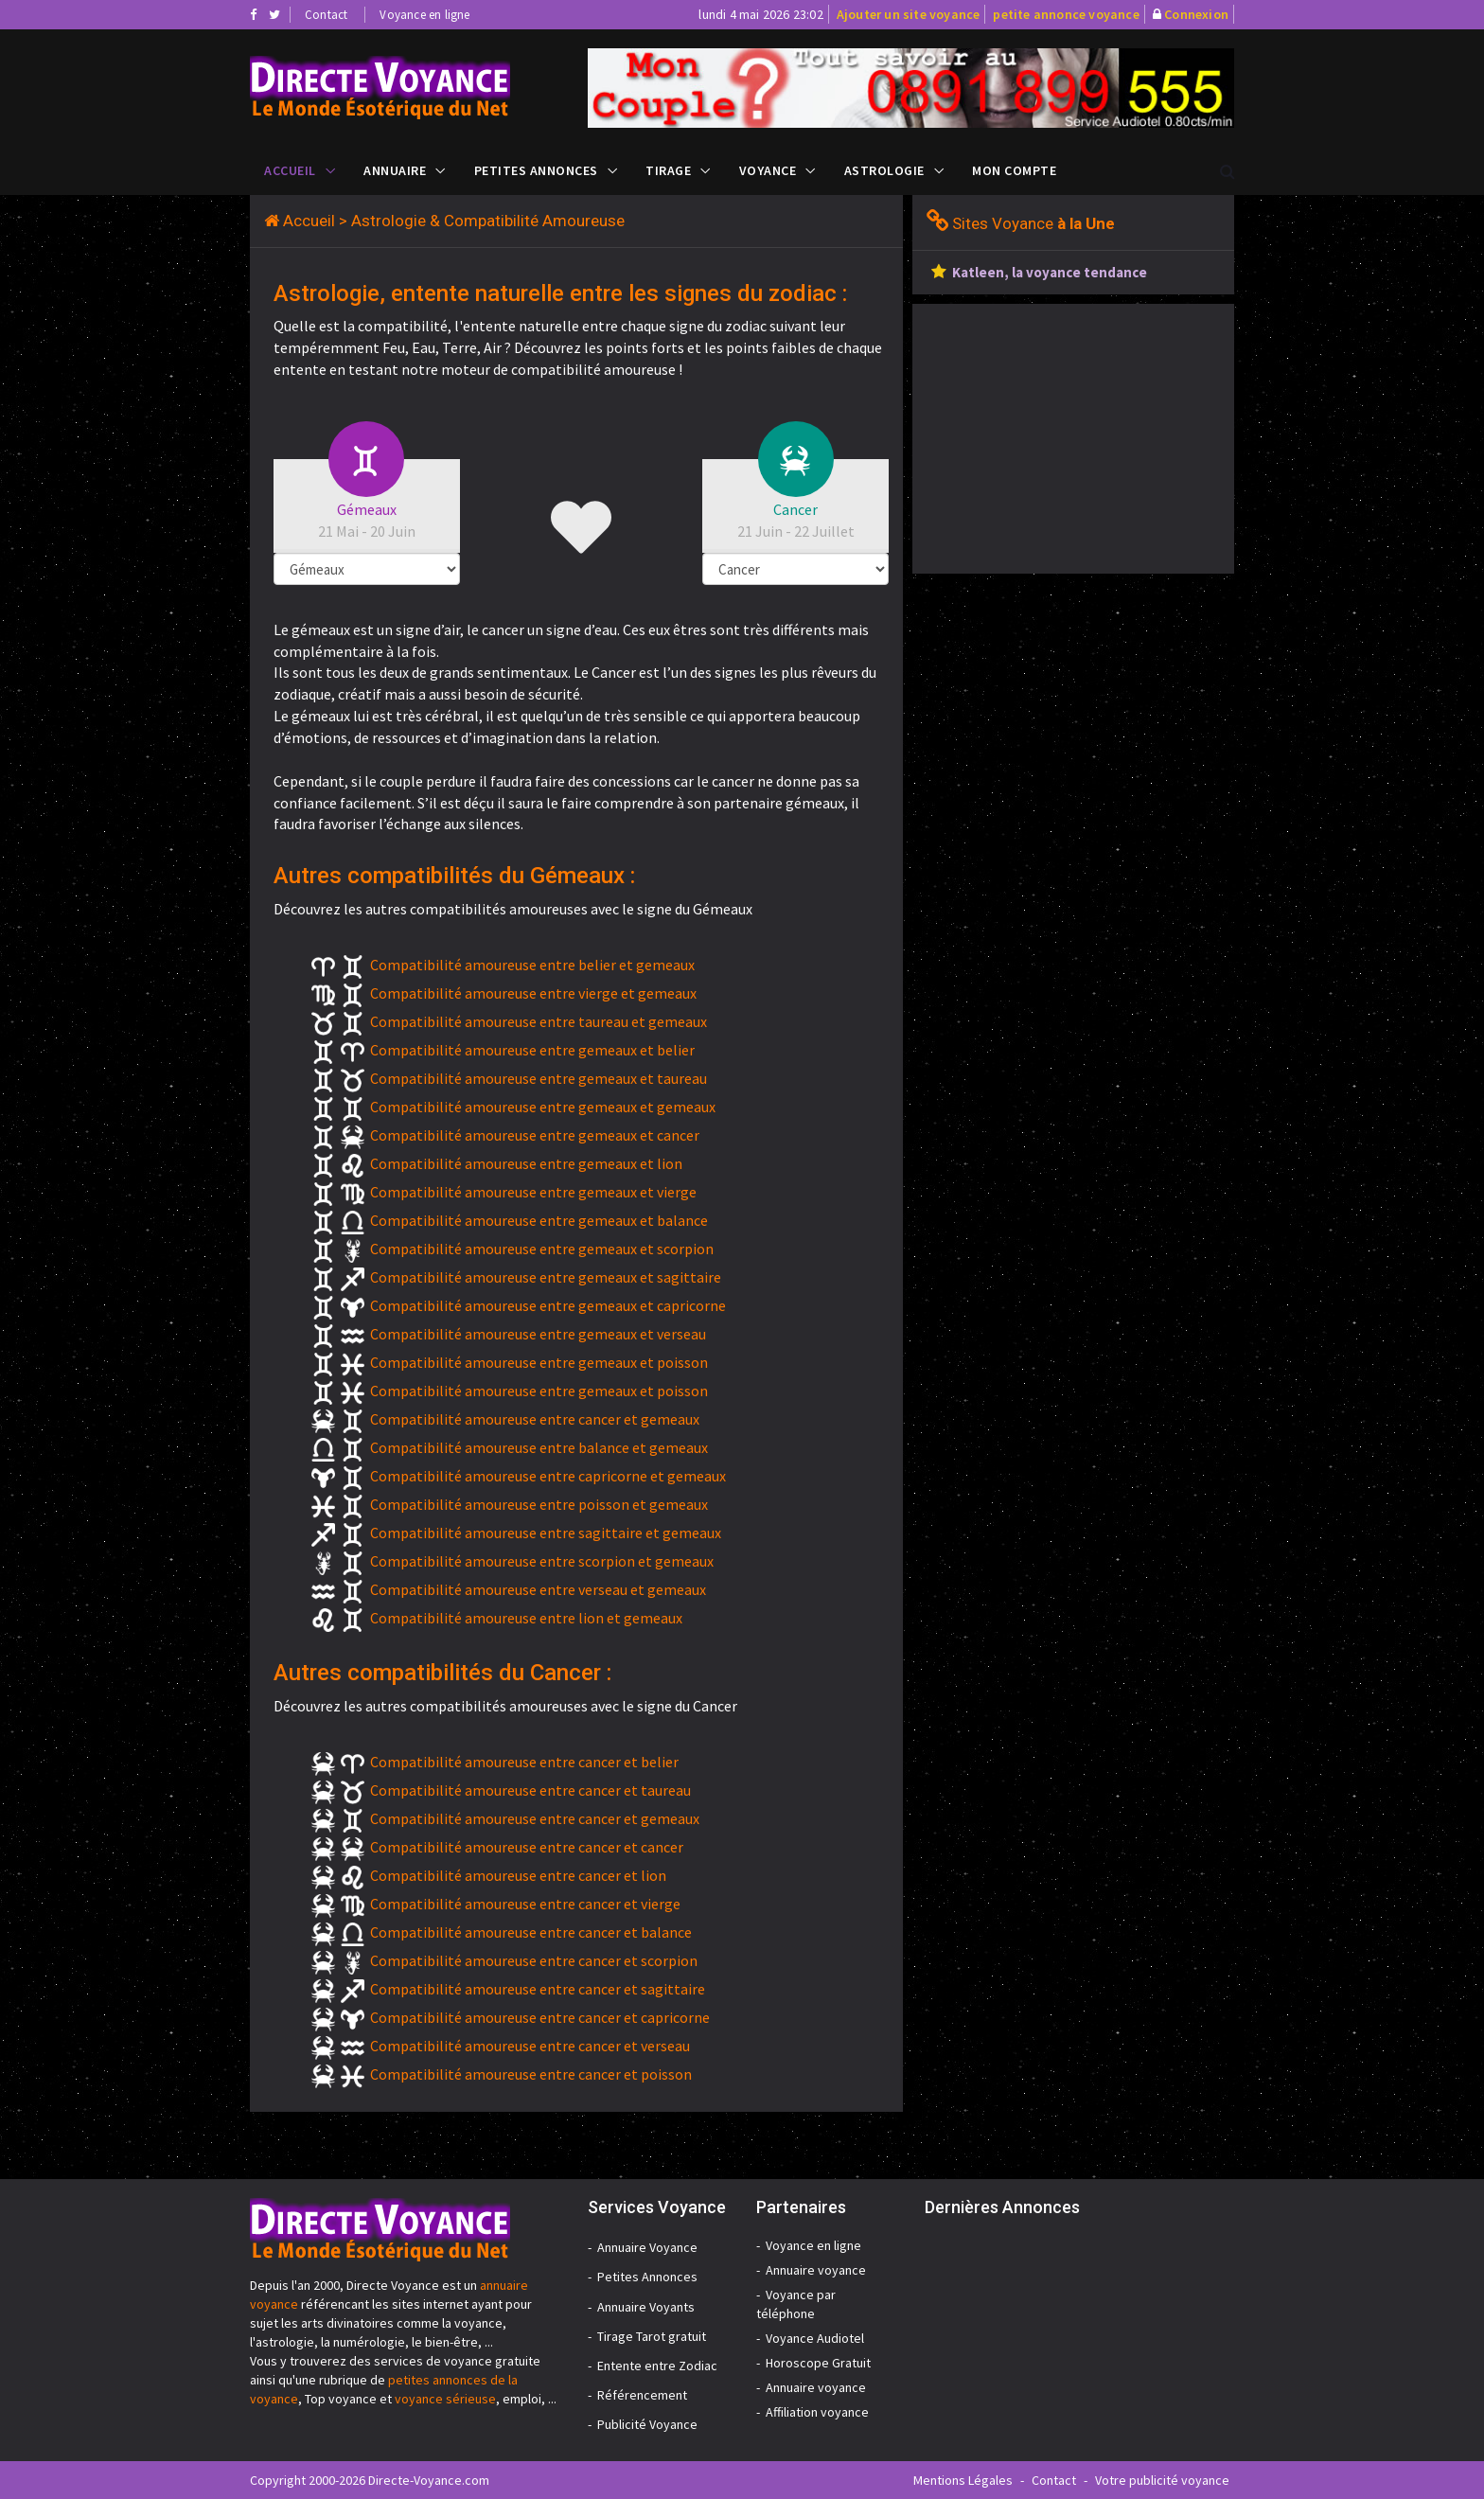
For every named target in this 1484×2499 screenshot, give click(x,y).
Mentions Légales (963, 2480)
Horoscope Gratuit (818, 2362)
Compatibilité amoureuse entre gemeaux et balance (539, 1220)
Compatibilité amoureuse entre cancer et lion (518, 1875)
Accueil (290, 170)
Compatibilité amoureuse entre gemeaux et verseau (538, 1333)
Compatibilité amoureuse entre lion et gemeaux (526, 1617)
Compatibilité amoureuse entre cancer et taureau (530, 1790)
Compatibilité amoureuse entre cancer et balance (531, 1932)
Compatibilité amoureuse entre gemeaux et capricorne (548, 1305)
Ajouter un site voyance (908, 14)
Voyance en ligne (424, 15)
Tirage (668, 170)
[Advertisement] (1071, 436)
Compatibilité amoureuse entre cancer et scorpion (534, 1960)
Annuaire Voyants (646, 2306)
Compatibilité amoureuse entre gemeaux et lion (526, 1163)
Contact (326, 15)
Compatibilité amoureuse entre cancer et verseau (530, 2045)
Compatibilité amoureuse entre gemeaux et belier (532, 1049)
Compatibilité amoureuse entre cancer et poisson (531, 2074)
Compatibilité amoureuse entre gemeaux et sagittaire (545, 1276)
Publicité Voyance (647, 2424)
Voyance (768, 170)
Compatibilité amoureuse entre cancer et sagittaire (537, 1988)
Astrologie (884, 170)
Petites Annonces (536, 170)
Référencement (642, 2394)
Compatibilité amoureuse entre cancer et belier (524, 1761)
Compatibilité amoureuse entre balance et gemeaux (539, 1447)
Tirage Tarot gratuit (651, 2336)
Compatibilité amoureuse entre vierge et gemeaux (533, 993)
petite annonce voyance (1066, 14)
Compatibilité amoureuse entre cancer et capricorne (540, 2017)
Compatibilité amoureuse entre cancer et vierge (525, 1903)
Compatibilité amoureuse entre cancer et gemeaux (534, 1418)
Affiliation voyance (817, 2411)
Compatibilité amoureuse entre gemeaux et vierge (533, 1191)
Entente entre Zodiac (657, 2365)
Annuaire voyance (816, 2269)
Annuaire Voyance (647, 2247)
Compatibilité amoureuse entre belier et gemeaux (532, 964)
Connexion (1196, 14)
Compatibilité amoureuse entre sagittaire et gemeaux (545, 1532)
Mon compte (1014, 170)
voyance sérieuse (445, 2398)
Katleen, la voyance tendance (1049, 272)
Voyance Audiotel (815, 2338)
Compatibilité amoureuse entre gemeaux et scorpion (542, 1248)
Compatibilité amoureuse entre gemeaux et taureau (538, 1078)
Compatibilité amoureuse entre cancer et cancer (526, 1846)
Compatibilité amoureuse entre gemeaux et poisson (539, 1362)
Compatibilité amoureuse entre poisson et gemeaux (539, 1504)
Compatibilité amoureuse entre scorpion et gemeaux (542, 1560)
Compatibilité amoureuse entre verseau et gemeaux (538, 1589)
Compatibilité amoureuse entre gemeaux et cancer (534, 1134)
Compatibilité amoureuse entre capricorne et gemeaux (548, 1475)
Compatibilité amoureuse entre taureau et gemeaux (538, 1021)
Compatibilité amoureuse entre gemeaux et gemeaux (543, 1106)
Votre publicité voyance (1162, 2480)
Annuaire (394, 170)
